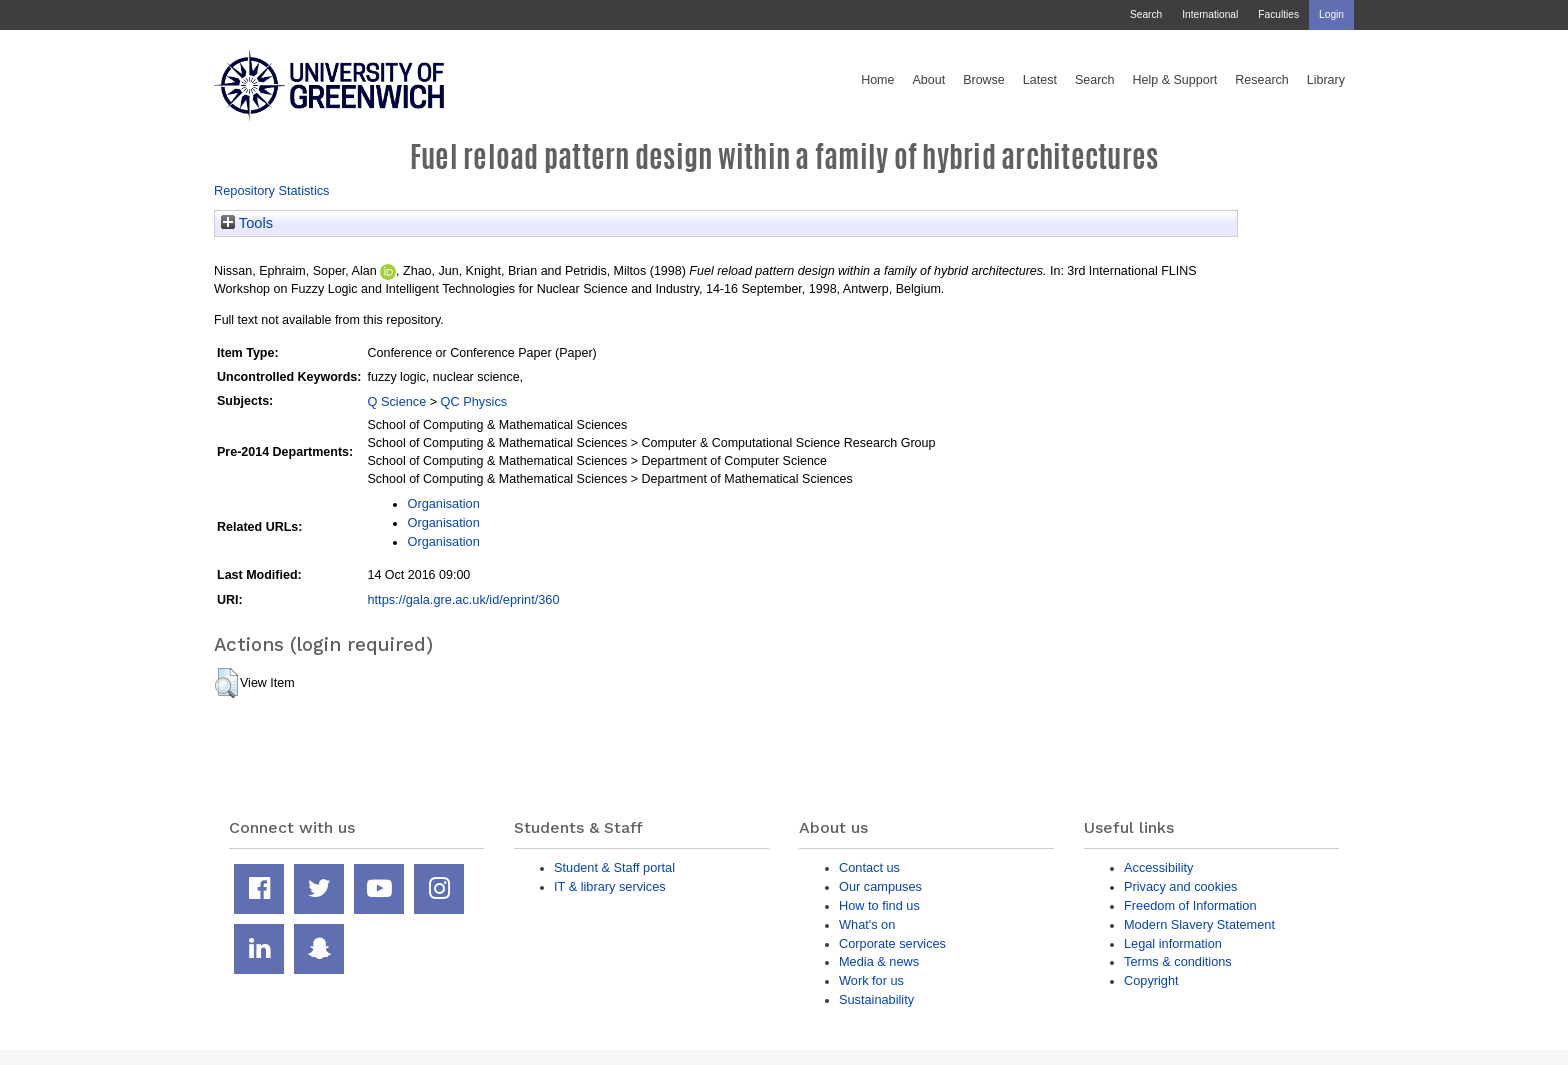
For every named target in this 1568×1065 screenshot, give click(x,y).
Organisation (443, 503)
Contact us (869, 867)
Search (1146, 14)
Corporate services (892, 943)
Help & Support (1175, 80)
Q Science (396, 401)
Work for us (871, 980)
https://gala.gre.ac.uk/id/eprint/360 (463, 599)
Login (1331, 14)
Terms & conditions (1178, 961)
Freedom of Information (1190, 905)
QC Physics (474, 401)
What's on (867, 924)
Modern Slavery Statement (1199, 924)
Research (1262, 80)
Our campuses (880, 886)
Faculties (1278, 14)
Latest (1040, 80)
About (928, 80)
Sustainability (876, 999)
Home (877, 80)
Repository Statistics (272, 190)
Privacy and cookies (1180, 886)
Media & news (879, 961)
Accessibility (1158, 867)
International (1210, 14)
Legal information (1173, 943)
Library (1326, 80)
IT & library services (610, 886)
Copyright (1151, 980)
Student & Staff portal (614, 867)
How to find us (879, 905)
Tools (247, 223)
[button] (226, 683)
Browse (984, 80)
